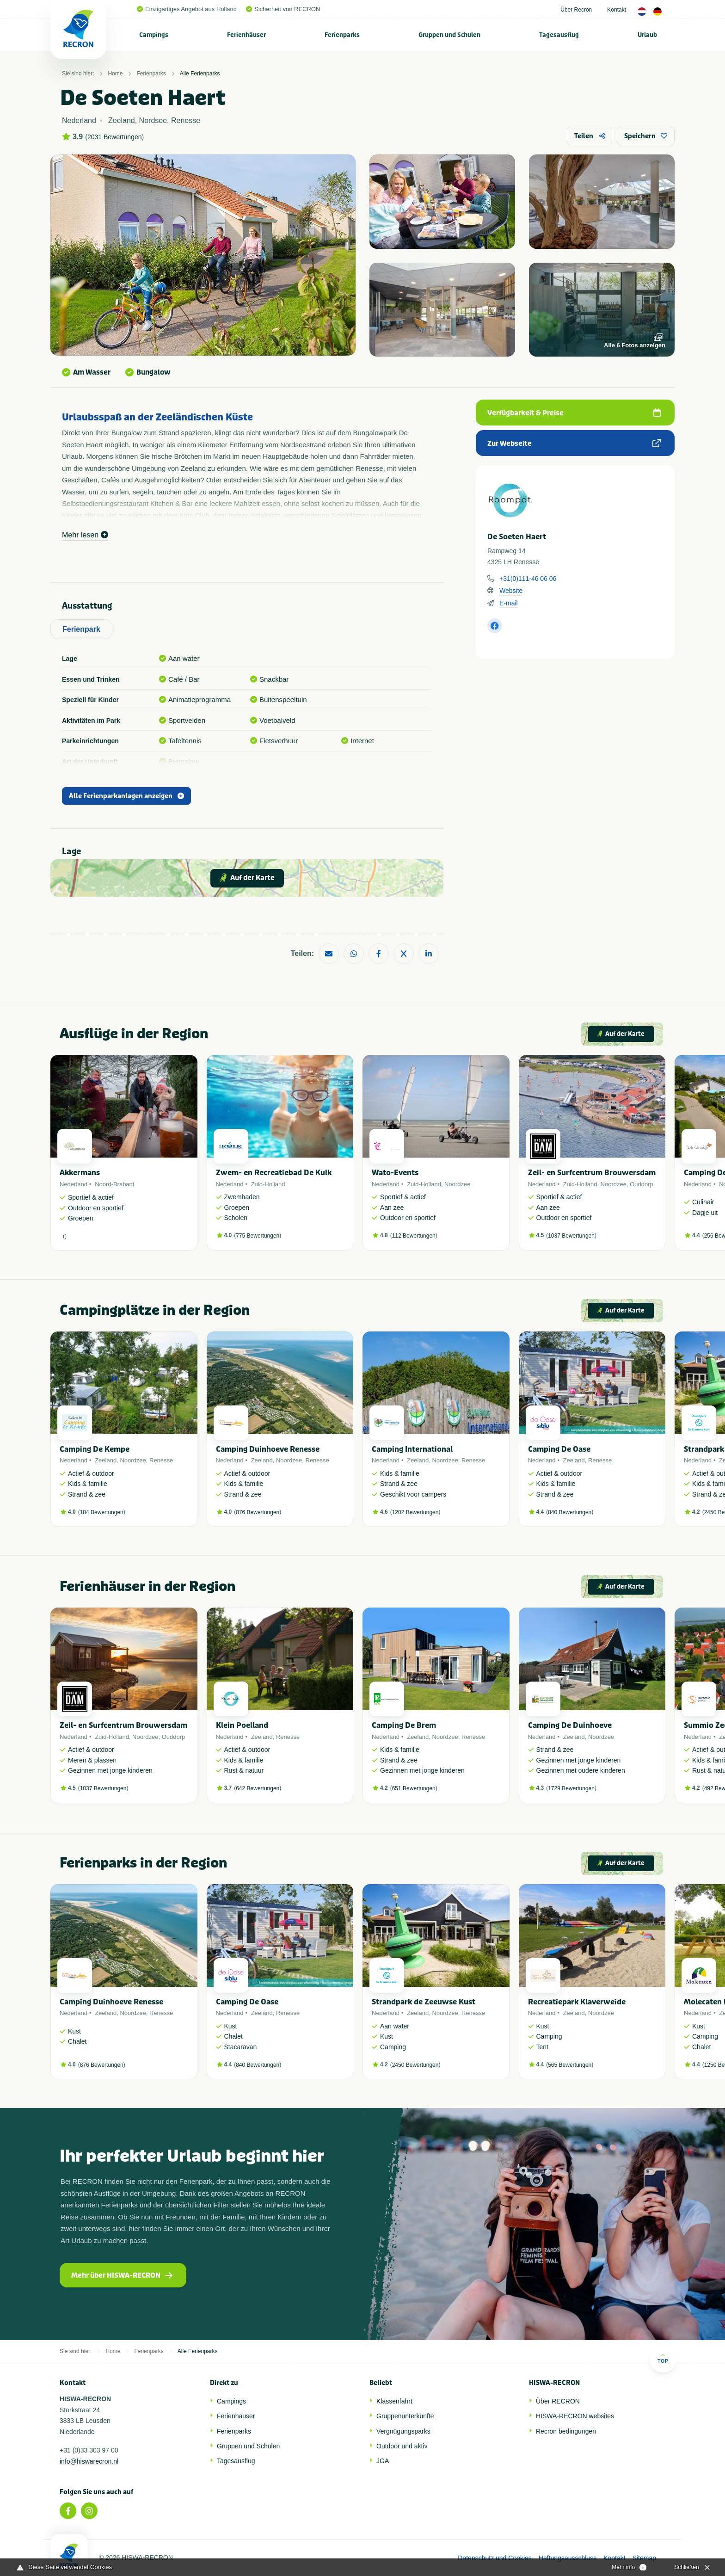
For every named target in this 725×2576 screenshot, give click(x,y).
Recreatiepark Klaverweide (577, 2002)
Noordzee (457, 1184)
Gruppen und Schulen (449, 35)
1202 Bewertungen (415, 1512)
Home (115, 73)
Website (510, 590)
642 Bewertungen (257, 1788)
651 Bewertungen (414, 1788)
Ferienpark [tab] (81, 629)
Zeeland (106, 1460)
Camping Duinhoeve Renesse (267, 1449)
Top (662, 2358)
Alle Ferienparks (200, 73)
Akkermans (80, 1172)
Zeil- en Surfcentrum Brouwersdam (592, 1172)
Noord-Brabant (114, 1184)
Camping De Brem (404, 1725)
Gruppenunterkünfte (405, 2416)
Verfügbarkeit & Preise (574, 413)
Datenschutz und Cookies (495, 2558)
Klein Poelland (242, 1725)
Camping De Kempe (94, 1449)
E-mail (508, 603)
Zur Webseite (574, 443)
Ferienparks (342, 35)
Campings (153, 35)
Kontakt (616, 9)
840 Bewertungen (569, 1512)
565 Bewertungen (569, 2065)
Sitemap (644, 2558)
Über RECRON (558, 2401)
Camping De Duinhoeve (570, 1725)
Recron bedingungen (566, 2431)
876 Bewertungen (257, 1512)
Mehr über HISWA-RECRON (121, 2275)
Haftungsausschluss (567, 2558)
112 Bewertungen (414, 1236)
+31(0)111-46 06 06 (527, 578)
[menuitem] (154, 34)
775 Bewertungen (257, 1236)
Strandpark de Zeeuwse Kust (423, 2002)
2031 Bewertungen (114, 137)
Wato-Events (395, 1172)
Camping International (412, 1449)
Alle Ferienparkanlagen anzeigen (126, 796)
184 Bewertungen (101, 1512)
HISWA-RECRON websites (575, 2416)
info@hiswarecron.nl (89, 2461)
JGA (382, 2461)
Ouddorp (641, 1184)
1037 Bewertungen (571, 1236)
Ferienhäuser (246, 35)
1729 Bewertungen (571, 1788)
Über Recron (576, 9)
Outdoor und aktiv (402, 2446)
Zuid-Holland (268, 1184)
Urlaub (647, 35)
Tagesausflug (559, 35)
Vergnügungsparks (403, 2431)
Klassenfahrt (394, 2401)
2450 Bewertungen (415, 2065)
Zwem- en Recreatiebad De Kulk (274, 1172)
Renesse (161, 1460)
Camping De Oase (559, 1449)
